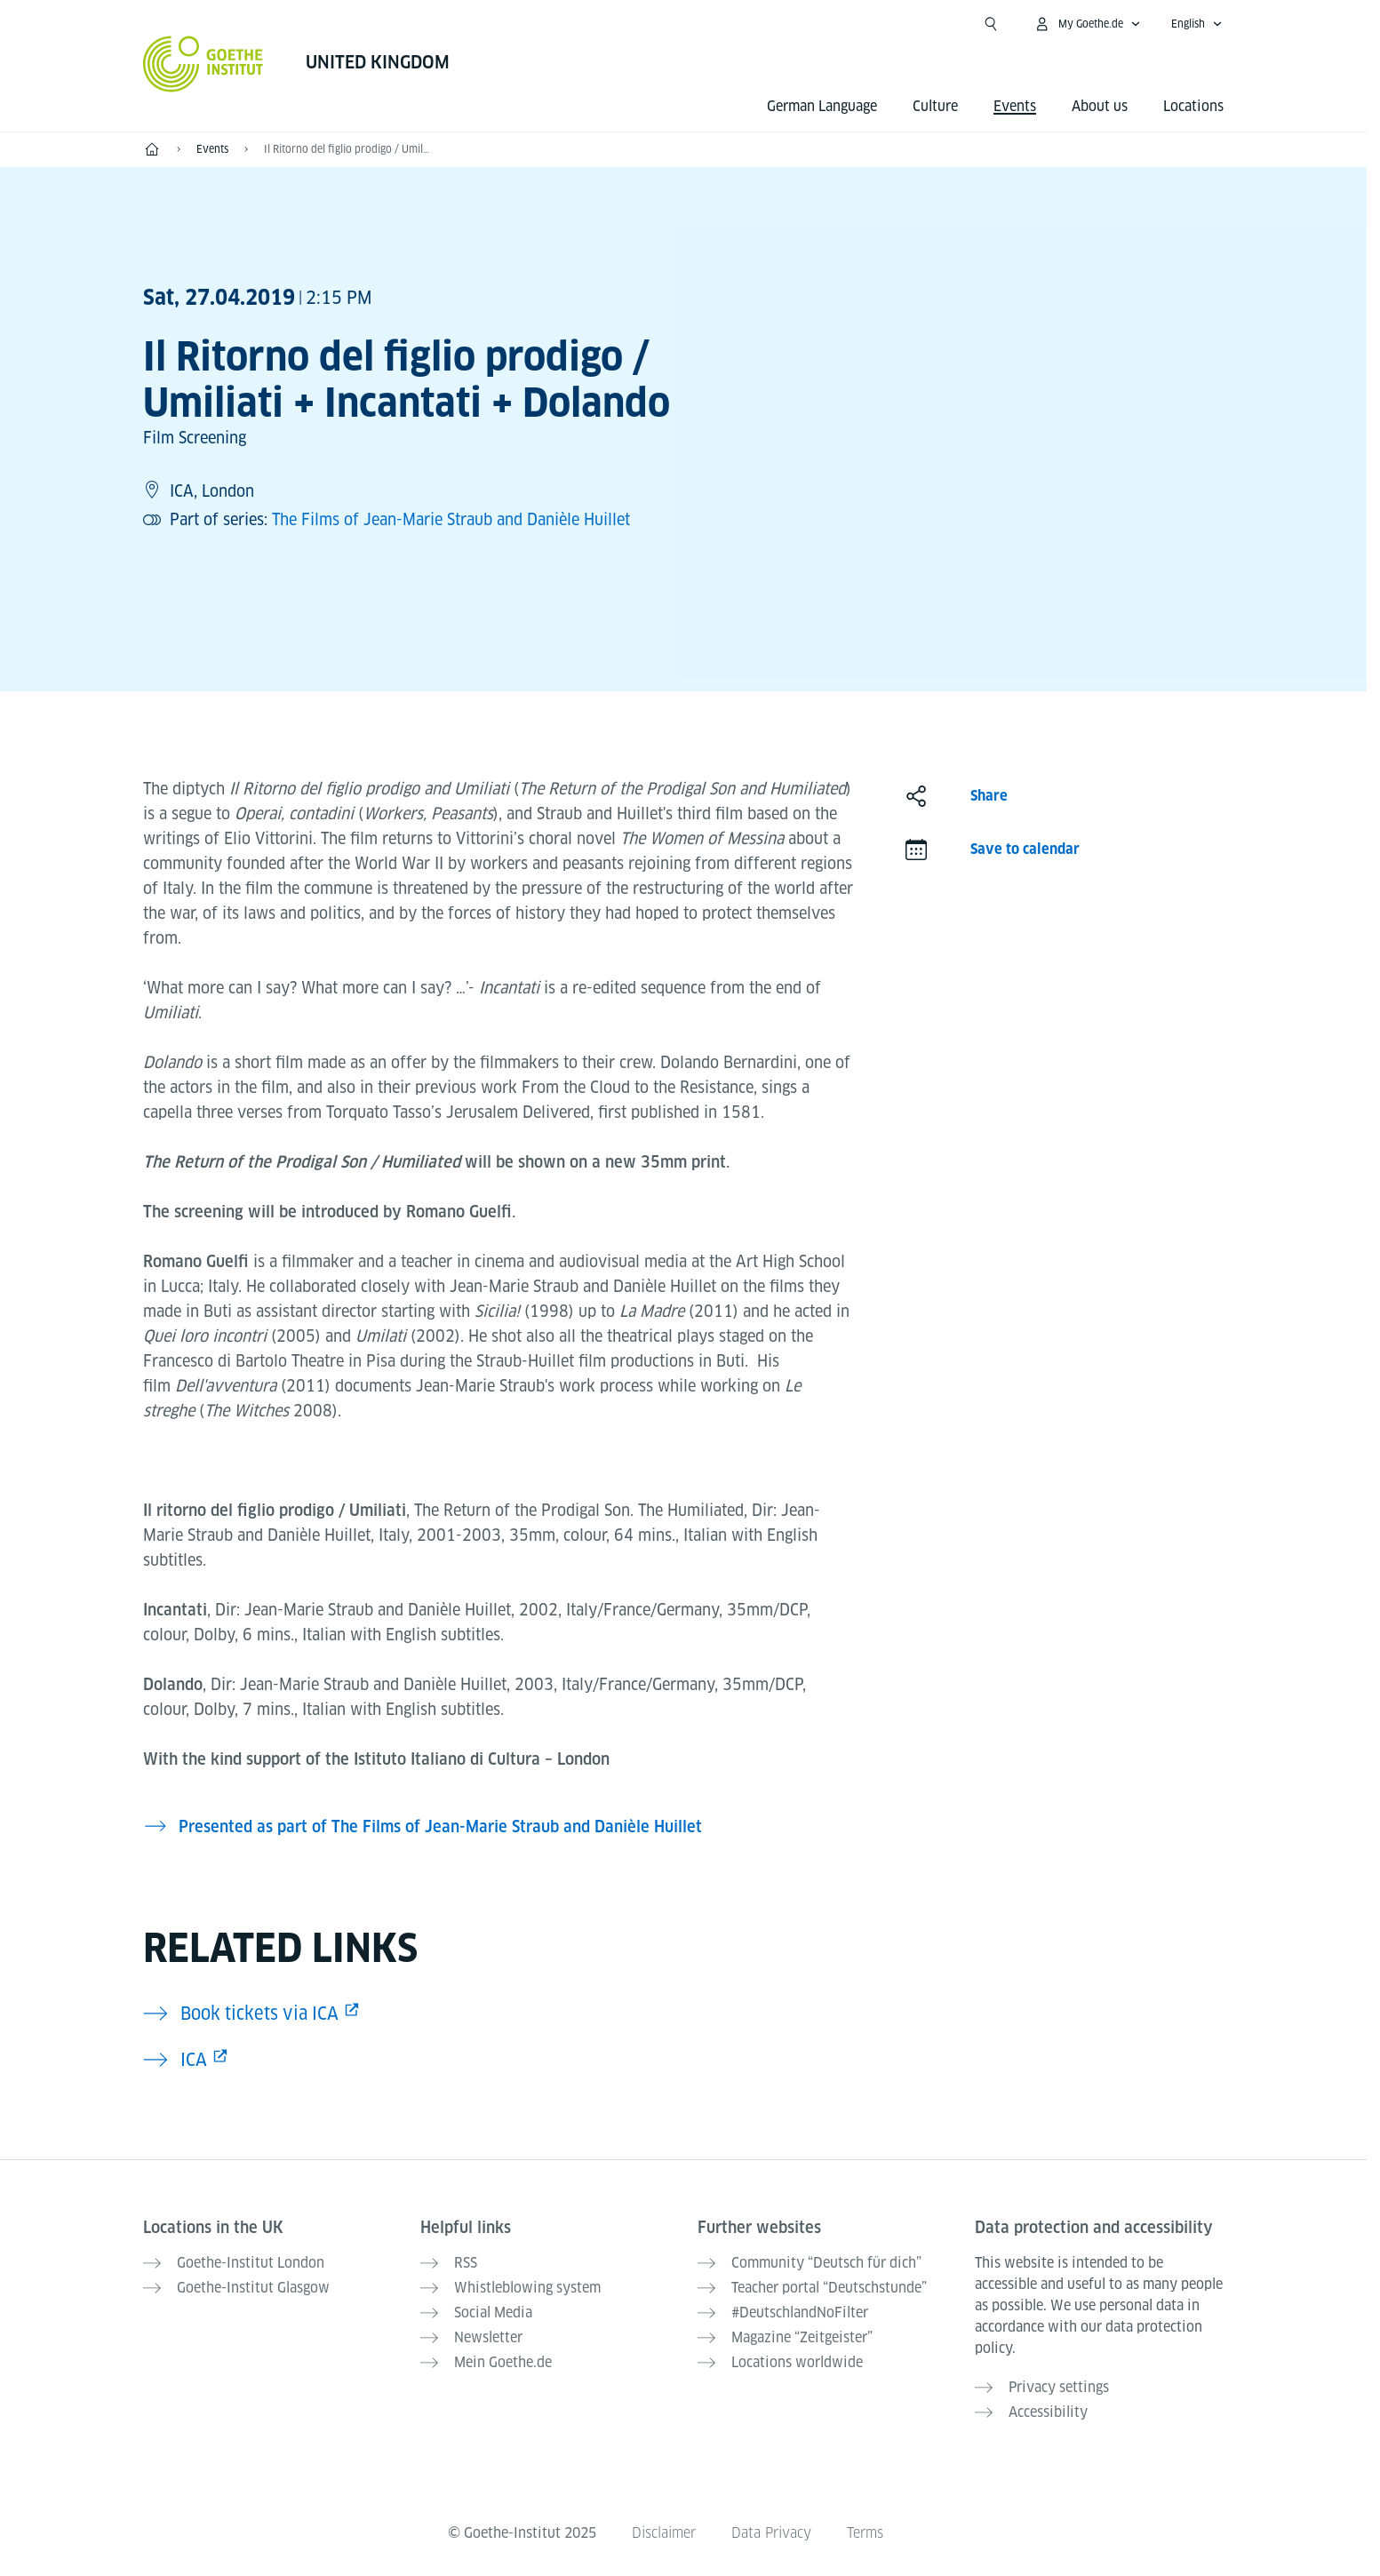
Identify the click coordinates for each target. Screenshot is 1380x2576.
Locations (1193, 106)
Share (989, 795)
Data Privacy (771, 2532)
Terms (865, 2532)
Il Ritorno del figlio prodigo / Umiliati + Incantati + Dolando (347, 149)
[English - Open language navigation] (1197, 24)
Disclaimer (664, 2532)
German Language (822, 106)
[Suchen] (990, 24)
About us (1100, 106)
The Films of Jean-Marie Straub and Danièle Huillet (451, 519)
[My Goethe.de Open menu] (1087, 24)
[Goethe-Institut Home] (203, 64)
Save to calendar (1025, 849)
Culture (935, 106)
